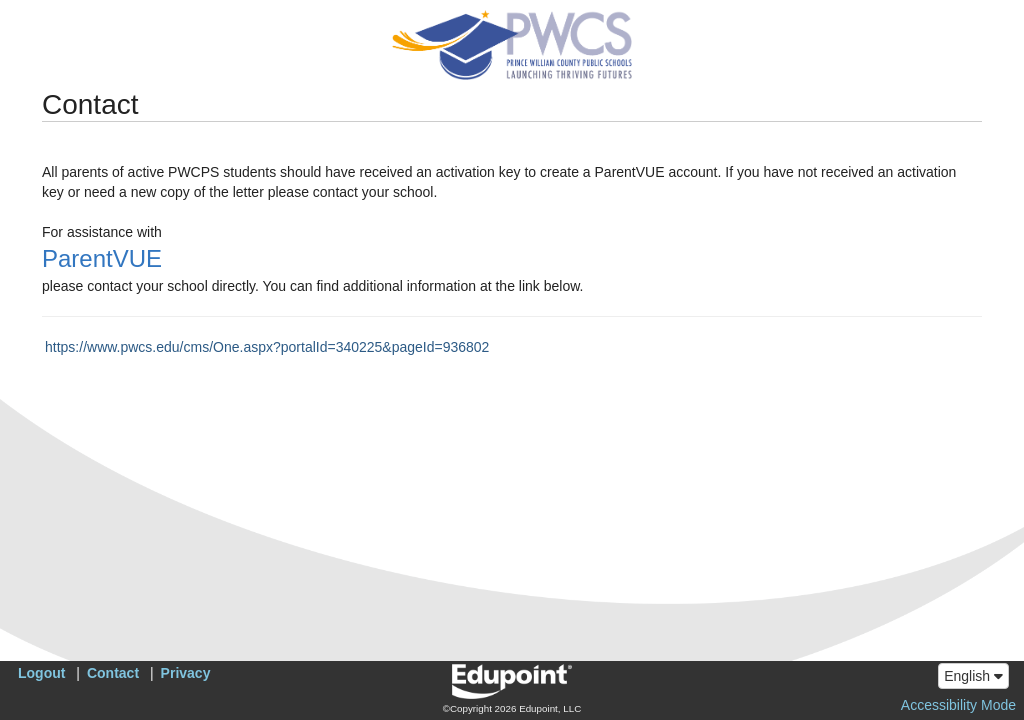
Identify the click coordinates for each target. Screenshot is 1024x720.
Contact (113, 673)
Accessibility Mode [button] (958, 705)
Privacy (186, 673)
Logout (41, 673)
